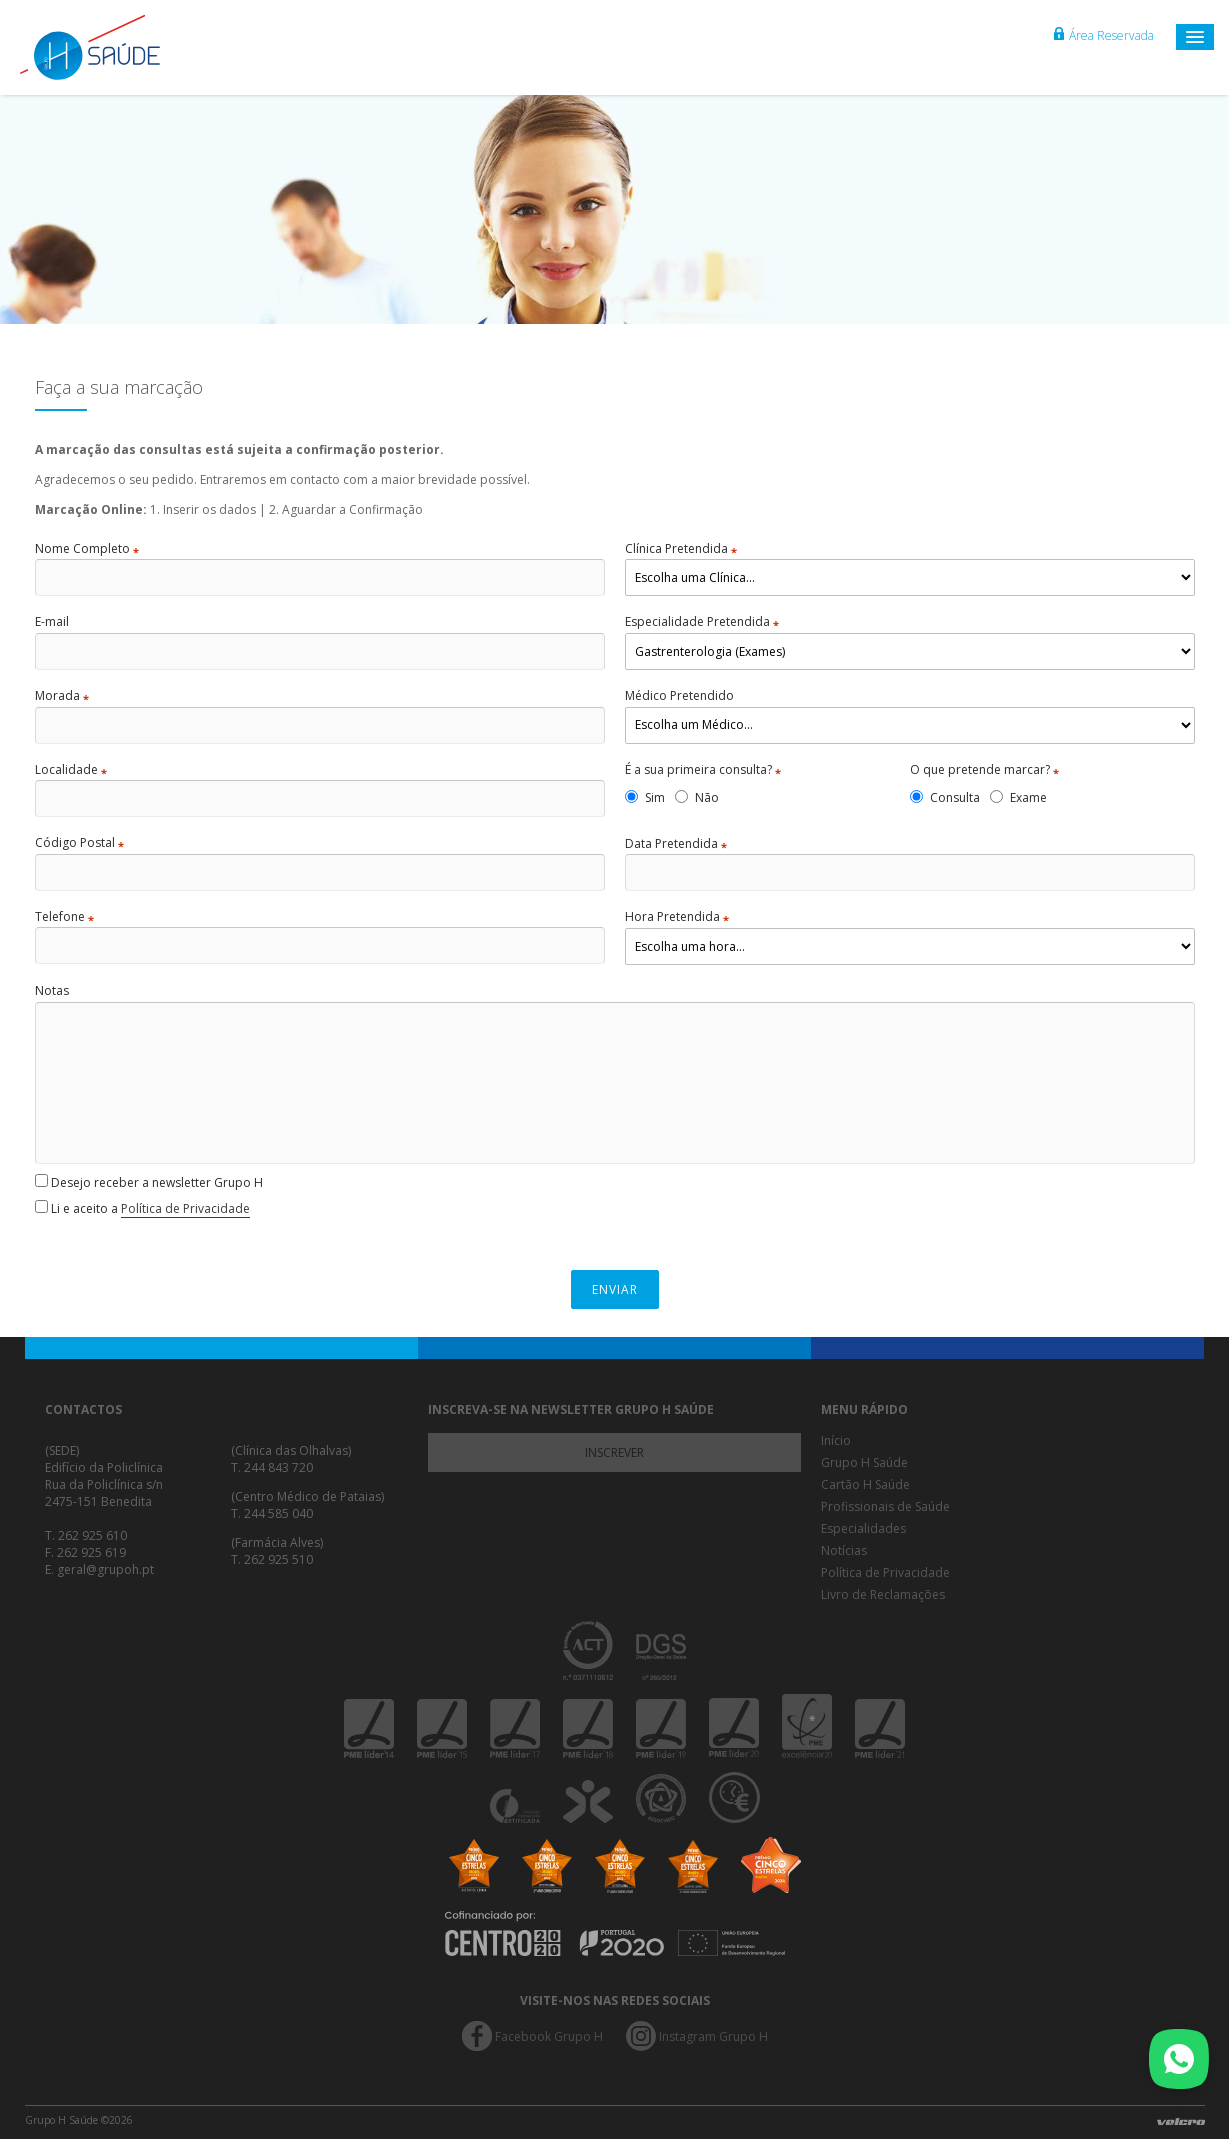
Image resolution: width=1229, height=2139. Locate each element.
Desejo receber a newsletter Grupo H (149, 1182)
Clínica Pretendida (681, 549)
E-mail (52, 622)
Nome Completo (87, 549)
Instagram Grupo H (713, 2036)
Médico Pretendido (679, 696)
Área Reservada (1104, 35)
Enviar (615, 1289)
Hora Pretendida (677, 917)
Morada (62, 696)
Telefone (64, 917)
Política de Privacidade (185, 1208)
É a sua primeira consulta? (703, 770)
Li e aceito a (142, 1208)
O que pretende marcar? (984, 770)
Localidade (71, 770)
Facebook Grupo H (549, 2036)
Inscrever (614, 1452)
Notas (52, 991)
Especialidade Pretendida (702, 622)
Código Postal (79, 843)
